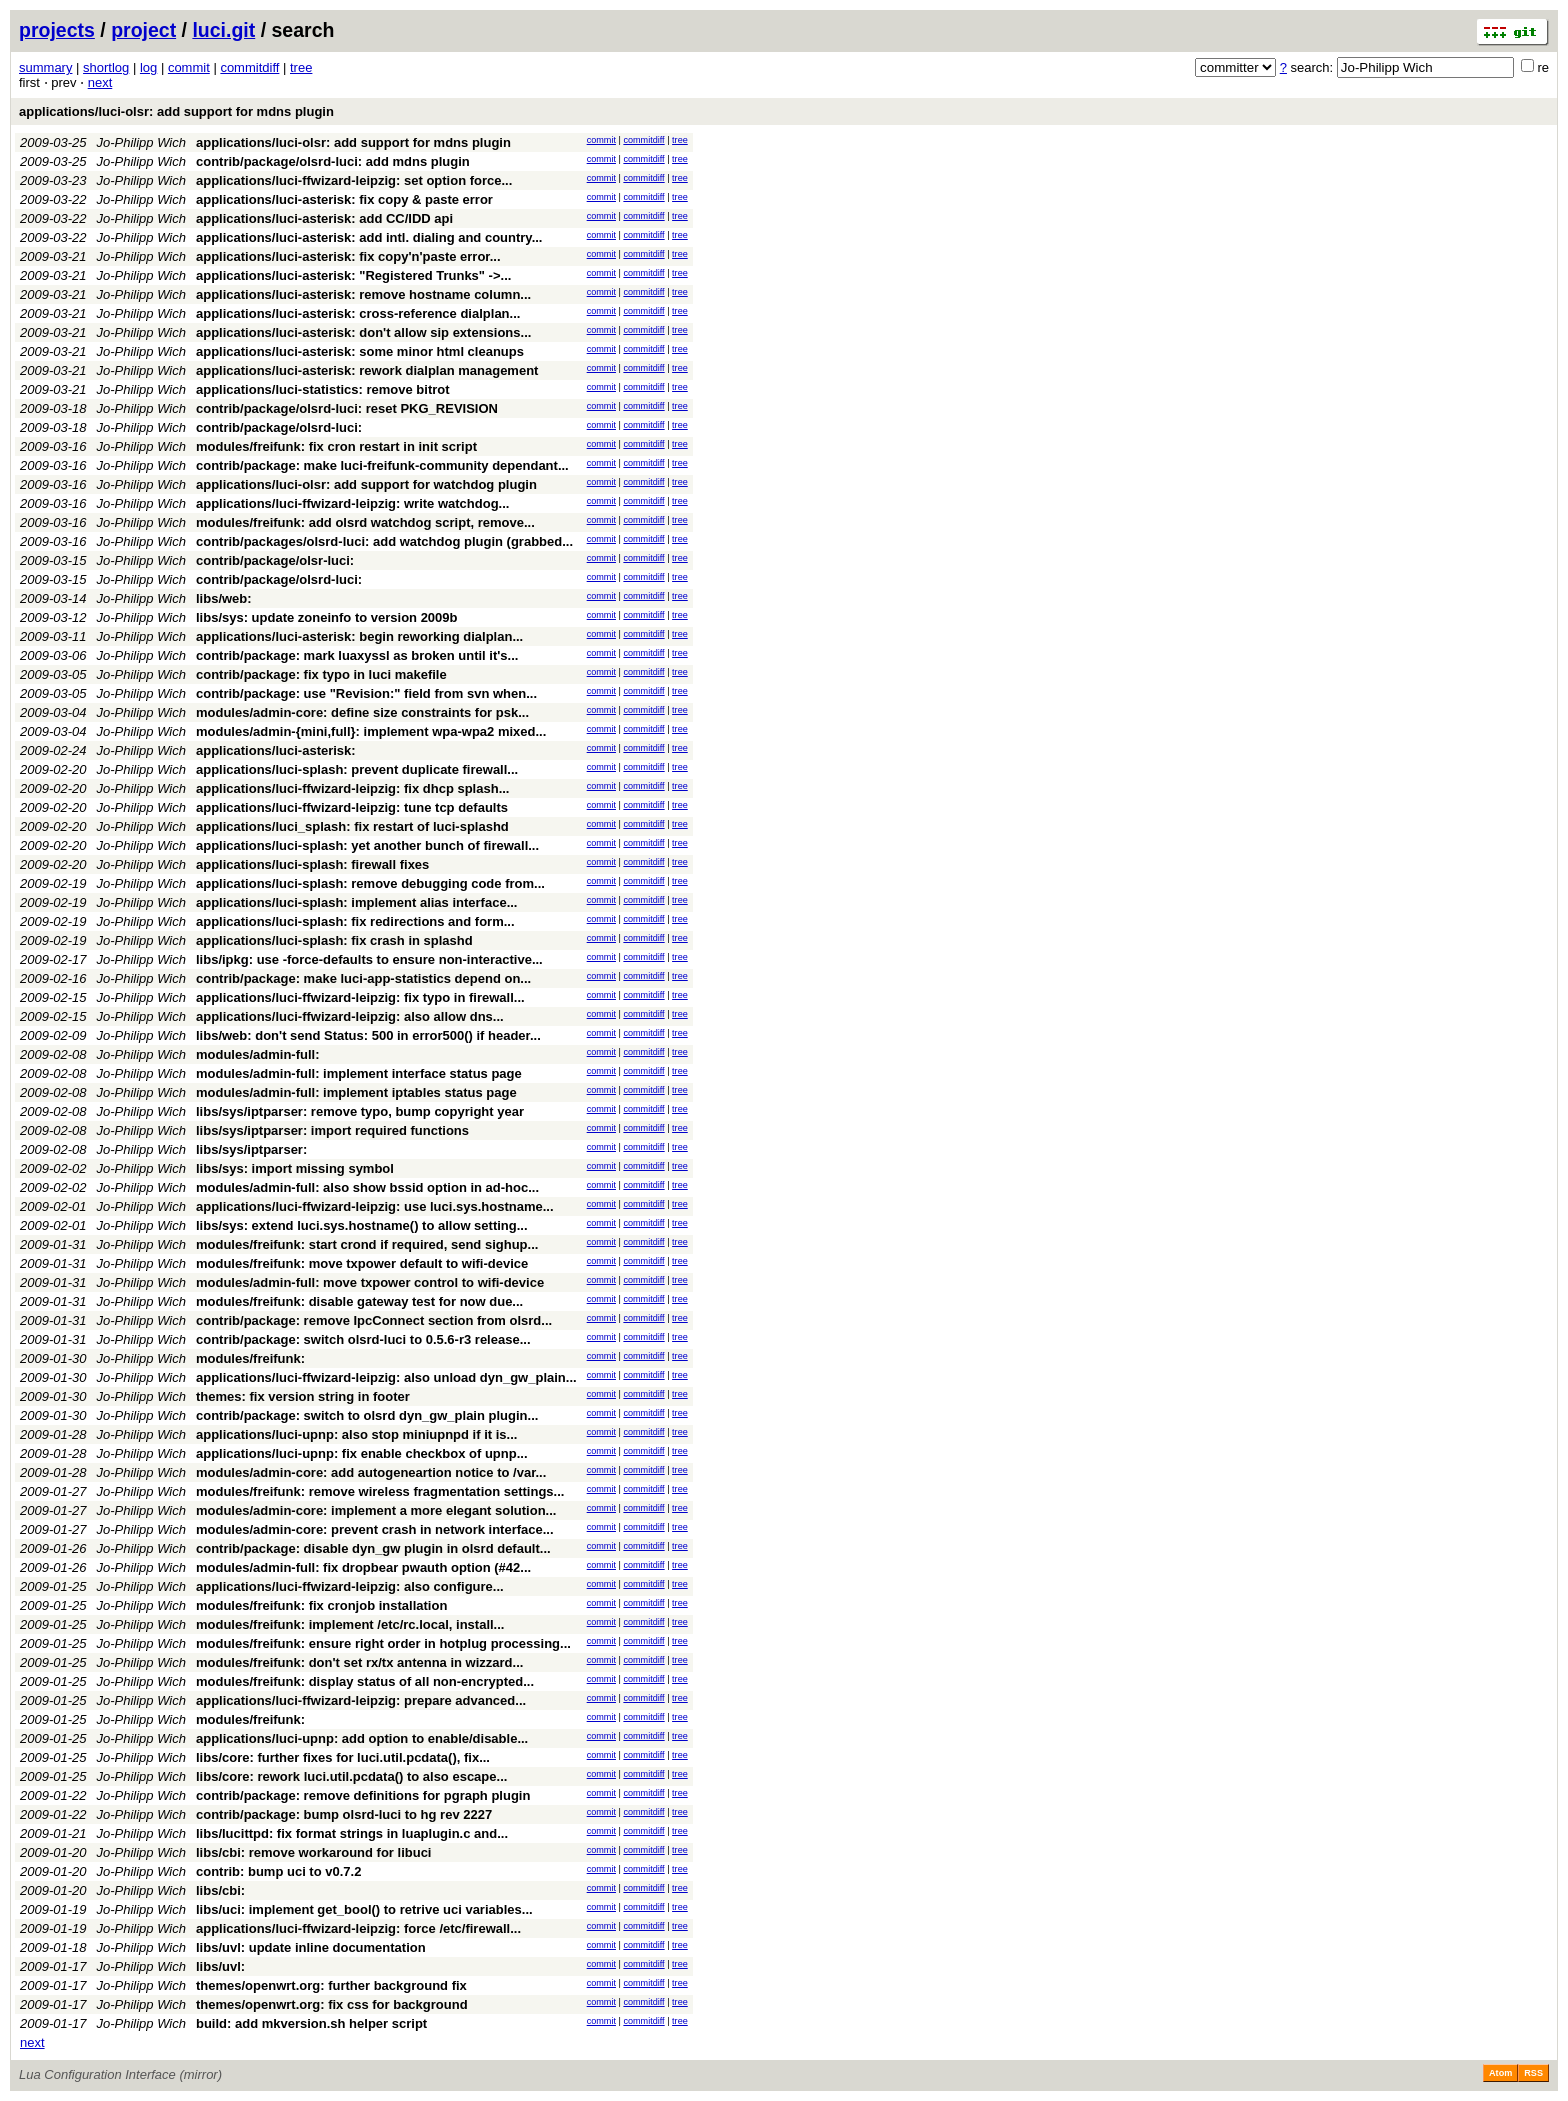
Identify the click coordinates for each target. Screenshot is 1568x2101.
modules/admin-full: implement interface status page (359, 1073)
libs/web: (224, 598)
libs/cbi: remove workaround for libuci (314, 1852)
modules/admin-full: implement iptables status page (356, 1092)
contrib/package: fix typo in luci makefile (321, 674)
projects (57, 30)
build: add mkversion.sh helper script (311, 2023)
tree (301, 67)
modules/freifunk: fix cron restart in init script (336, 446)
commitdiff (249, 67)
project (143, 30)
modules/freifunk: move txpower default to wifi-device (362, 1263)
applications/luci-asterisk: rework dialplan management (367, 370)
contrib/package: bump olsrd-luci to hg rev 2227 (344, 1814)
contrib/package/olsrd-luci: (279, 427)
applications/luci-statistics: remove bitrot (323, 389)
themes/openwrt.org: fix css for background (332, 2004)
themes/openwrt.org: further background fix (331, 1985)
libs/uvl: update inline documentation (311, 1947)
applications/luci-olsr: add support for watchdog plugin (366, 484)
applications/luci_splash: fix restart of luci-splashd (352, 826)
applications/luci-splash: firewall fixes (312, 864)
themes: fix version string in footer (303, 1396)
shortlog (106, 67)
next (100, 82)
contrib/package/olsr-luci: (275, 560)
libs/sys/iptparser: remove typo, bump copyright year (360, 1111)
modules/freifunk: (250, 1358)
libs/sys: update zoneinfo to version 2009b (327, 617)
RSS (1533, 2073)
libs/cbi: (220, 1890)
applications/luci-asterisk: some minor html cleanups (360, 351)
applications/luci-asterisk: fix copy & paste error (344, 199)
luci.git (223, 30)
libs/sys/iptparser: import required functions (332, 1130)
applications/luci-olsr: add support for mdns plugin (176, 111)
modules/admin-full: (258, 1054)
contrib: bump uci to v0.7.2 (278, 1871)
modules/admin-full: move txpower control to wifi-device (370, 1282)
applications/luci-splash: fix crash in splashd (334, 940)
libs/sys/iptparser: (251, 1149)
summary (45, 67)
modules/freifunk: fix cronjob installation (321, 1605)
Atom (1500, 2073)
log (148, 67)
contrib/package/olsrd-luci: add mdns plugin (333, 161)
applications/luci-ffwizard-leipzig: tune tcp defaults (352, 807)
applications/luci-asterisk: (276, 750)
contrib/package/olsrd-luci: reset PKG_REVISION (347, 408)
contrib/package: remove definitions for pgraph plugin (363, 1795)
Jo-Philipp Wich (141, 142)
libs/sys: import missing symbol (295, 1168)
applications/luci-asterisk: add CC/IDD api (324, 218)
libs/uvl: (220, 1966)
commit (189, 67)
